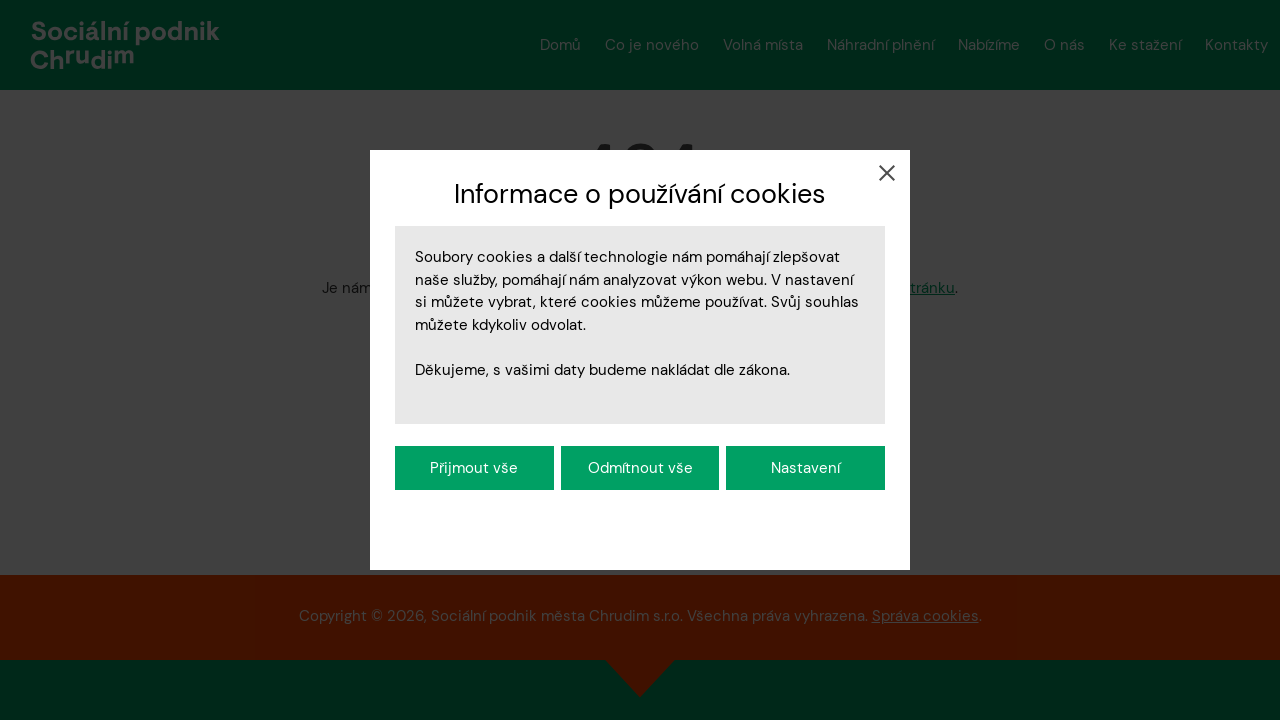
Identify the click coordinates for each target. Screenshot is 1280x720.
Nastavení (805, 468)
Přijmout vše (474, 468)
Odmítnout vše (640, 468)
